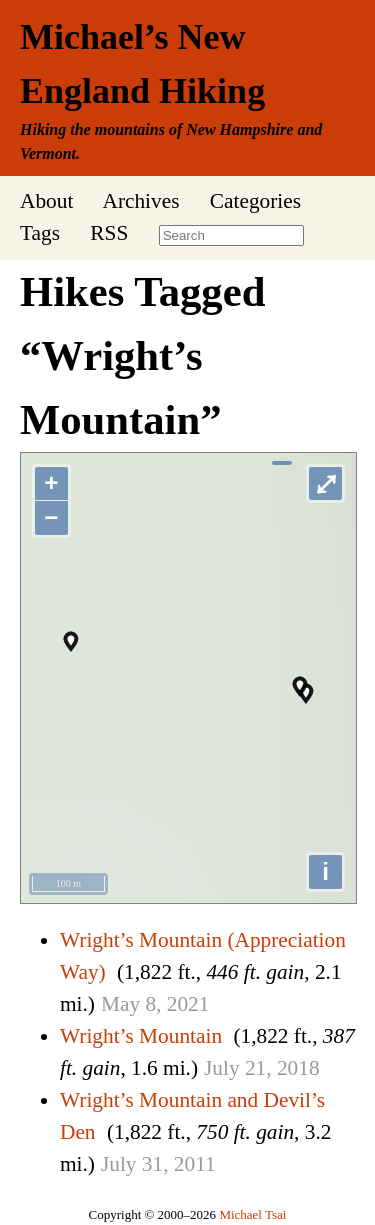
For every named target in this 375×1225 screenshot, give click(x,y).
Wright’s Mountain (141, 1036)
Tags (40, 233)
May (120, 1004)
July (222, 1068)
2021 (188, 1004)
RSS (109, 233)
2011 (195, 1164)
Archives (140, 201)
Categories (255, 201)
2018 (298, 1068)
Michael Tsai (252, 1214)
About (46, 201)
